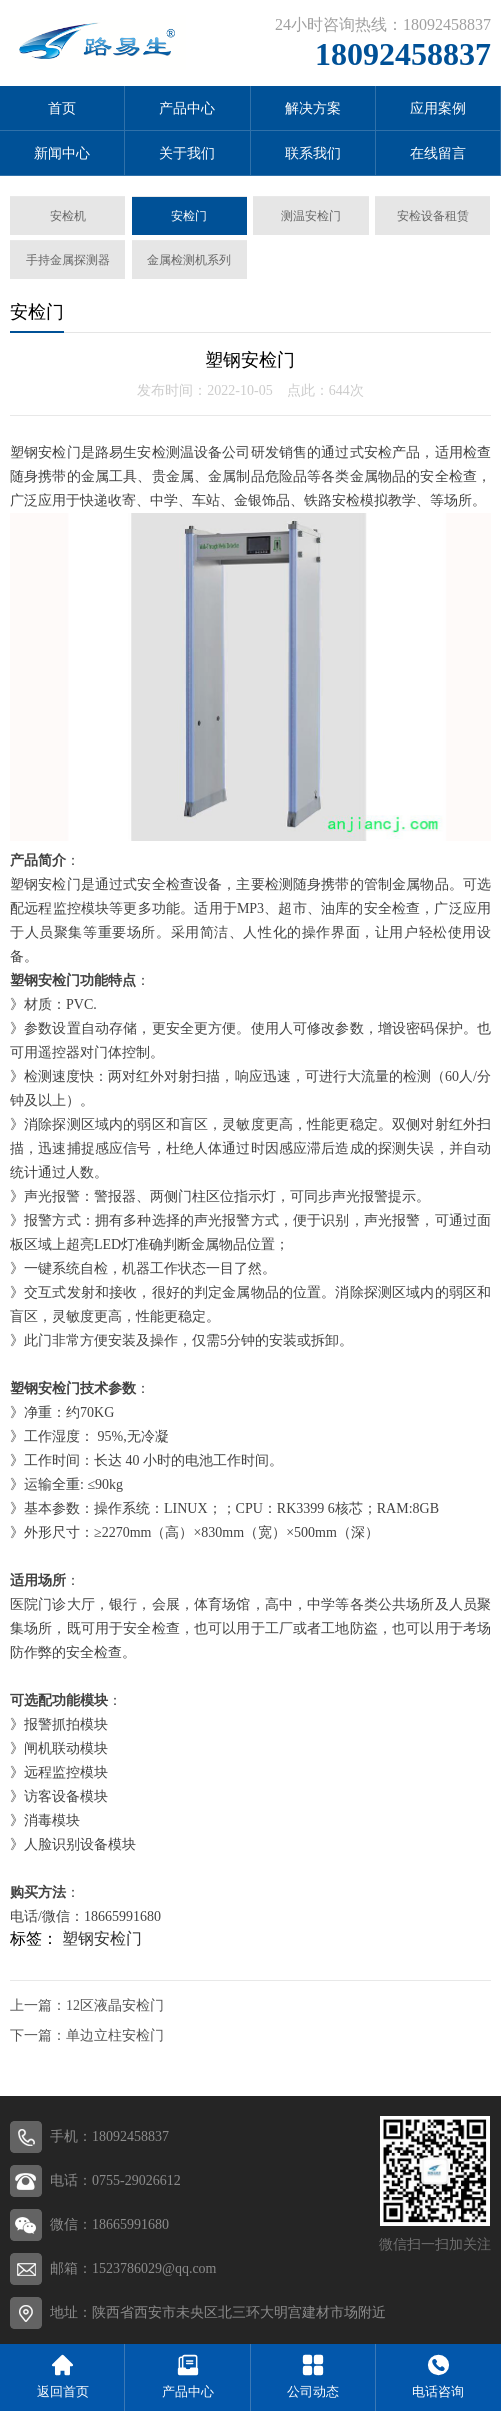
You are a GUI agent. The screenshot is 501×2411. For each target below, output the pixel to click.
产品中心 (187, 108)
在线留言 (438, 153)
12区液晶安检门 (115, 2005)
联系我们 (313, 153)
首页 (62, 108)
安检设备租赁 (433, 216)
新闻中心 (62, 153)
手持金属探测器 (68, 260)
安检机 (68, 216)
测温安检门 (311, 216)
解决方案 (313, 108)
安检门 (189, 216)
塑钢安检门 (102, 1938)
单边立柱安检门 (115, 2035)
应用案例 (438, 108)
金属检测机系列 (189, 260)
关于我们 (187, 153)
